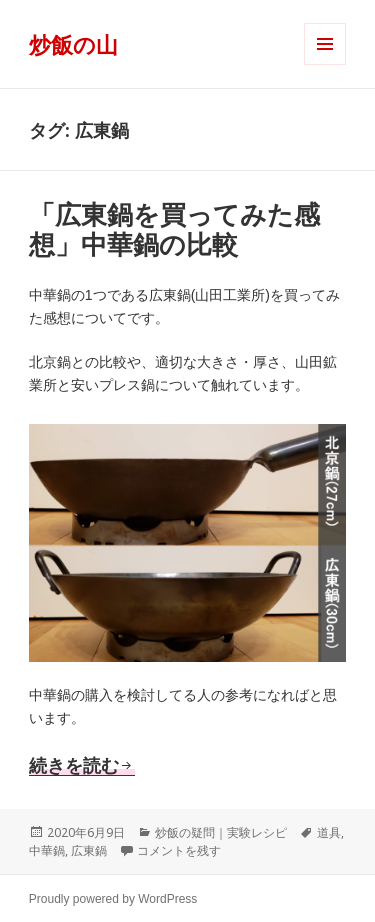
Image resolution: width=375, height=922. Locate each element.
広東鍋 (89, 850)
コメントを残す (179, 850)
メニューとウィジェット (325, 64)
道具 (329, 832)
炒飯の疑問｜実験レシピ (221, 832)
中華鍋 (47, 850)
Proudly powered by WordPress (113, 899)
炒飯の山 (73, 44)
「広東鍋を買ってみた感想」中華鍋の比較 (174, 230)
